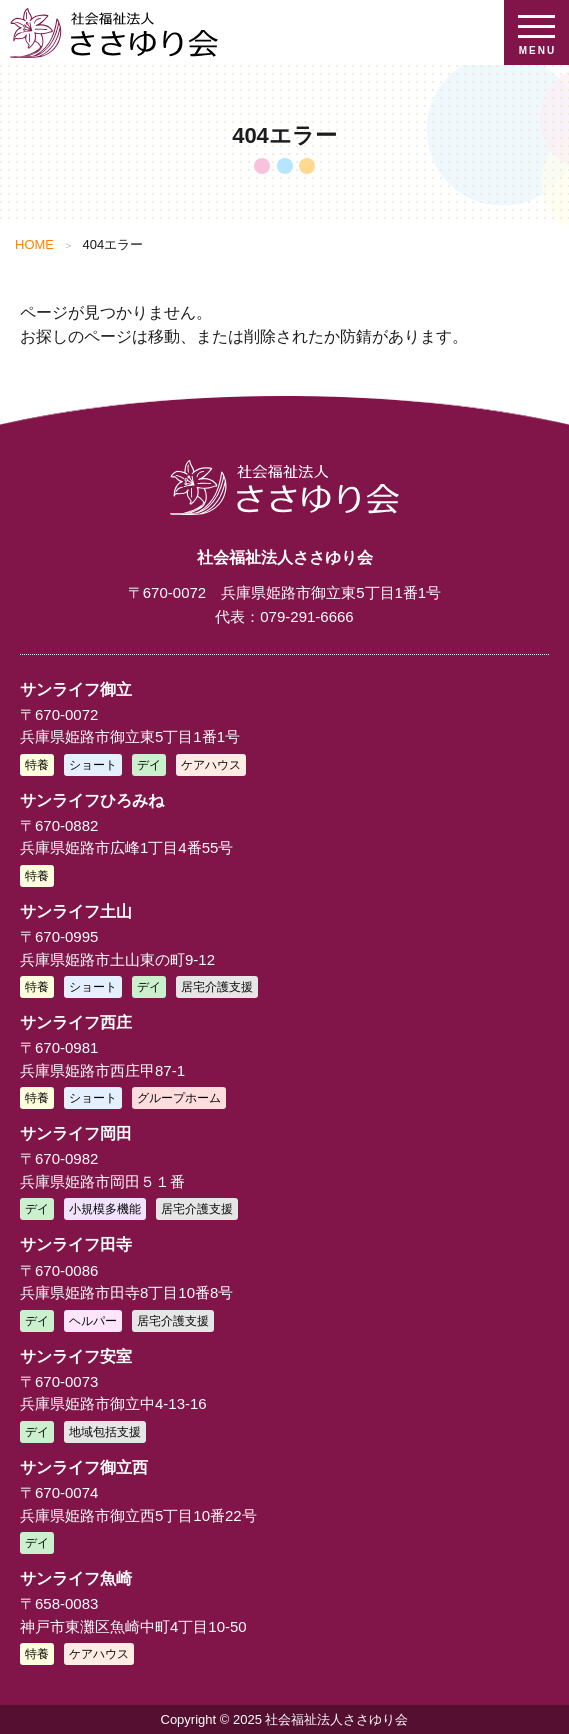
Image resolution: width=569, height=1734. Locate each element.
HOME (34, 244)
